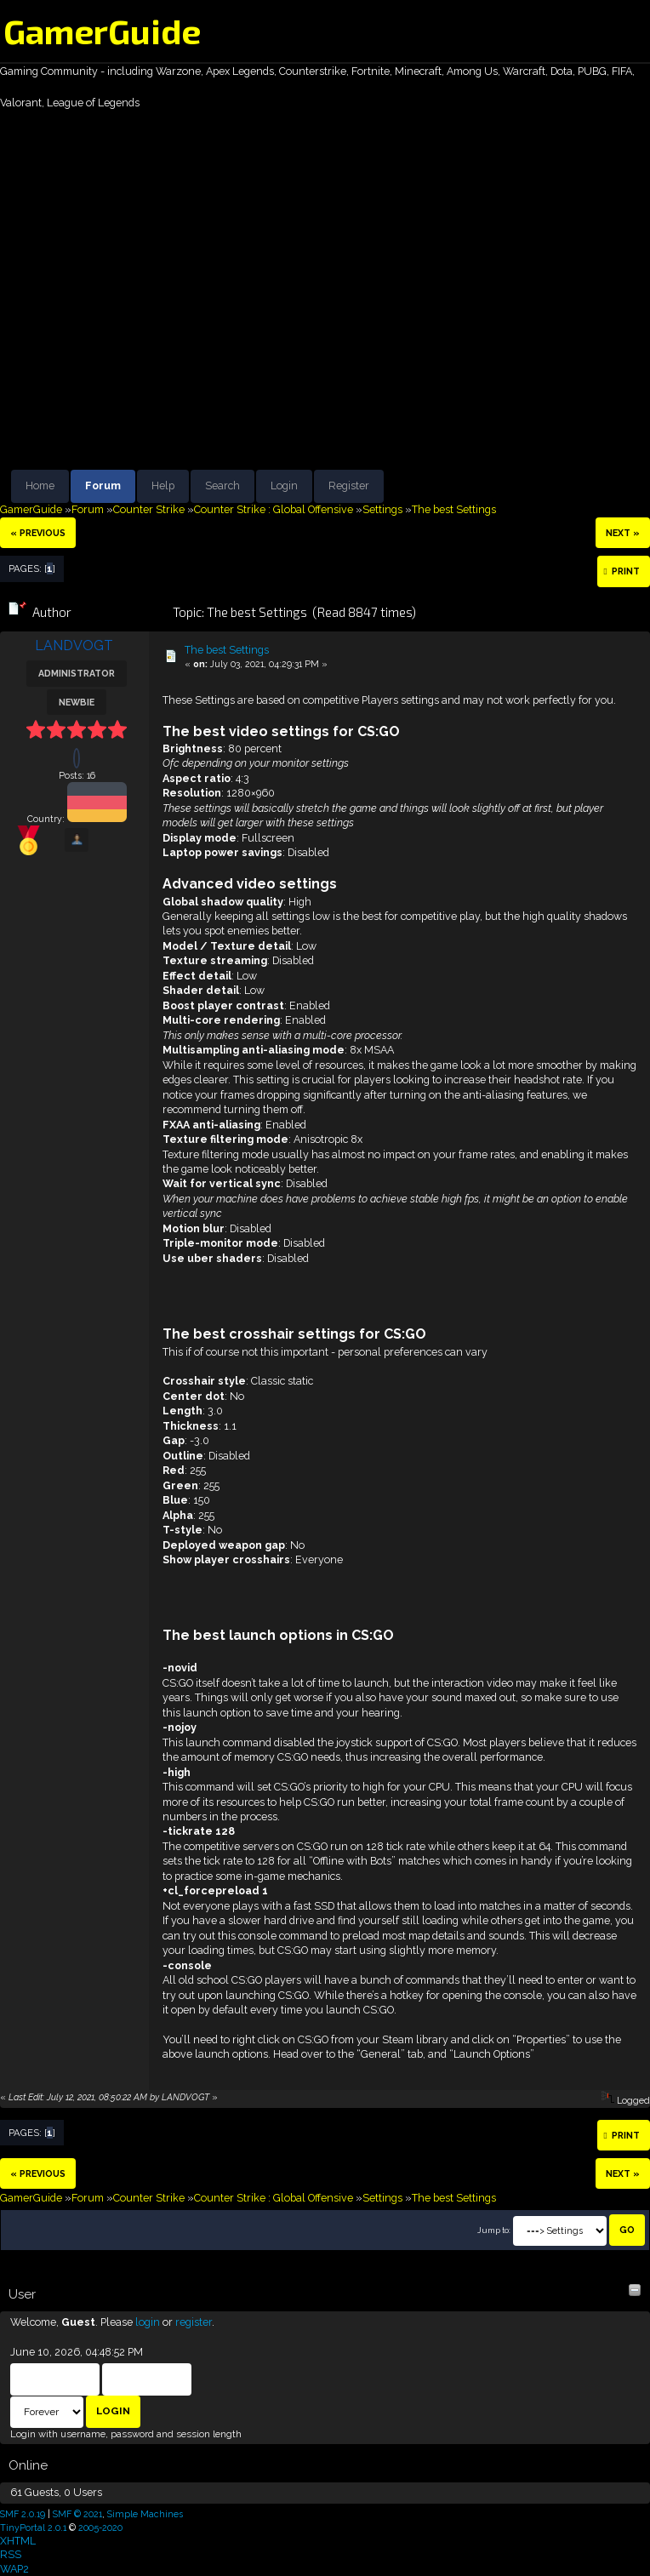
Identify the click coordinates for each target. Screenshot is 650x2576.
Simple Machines (145, 2514)
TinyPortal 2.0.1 (33, 2527)
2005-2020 (100, 2527)
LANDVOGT (74, 645)
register (193, 2322)
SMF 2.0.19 (22, 2514)
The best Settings (227, 649)
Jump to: (493, 2230)
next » (623, 533)
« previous (38, 533)
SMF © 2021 (77, 2514)
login (147, 2322)
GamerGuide (102, 30)
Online (28, 2465)
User (22, 2294)
